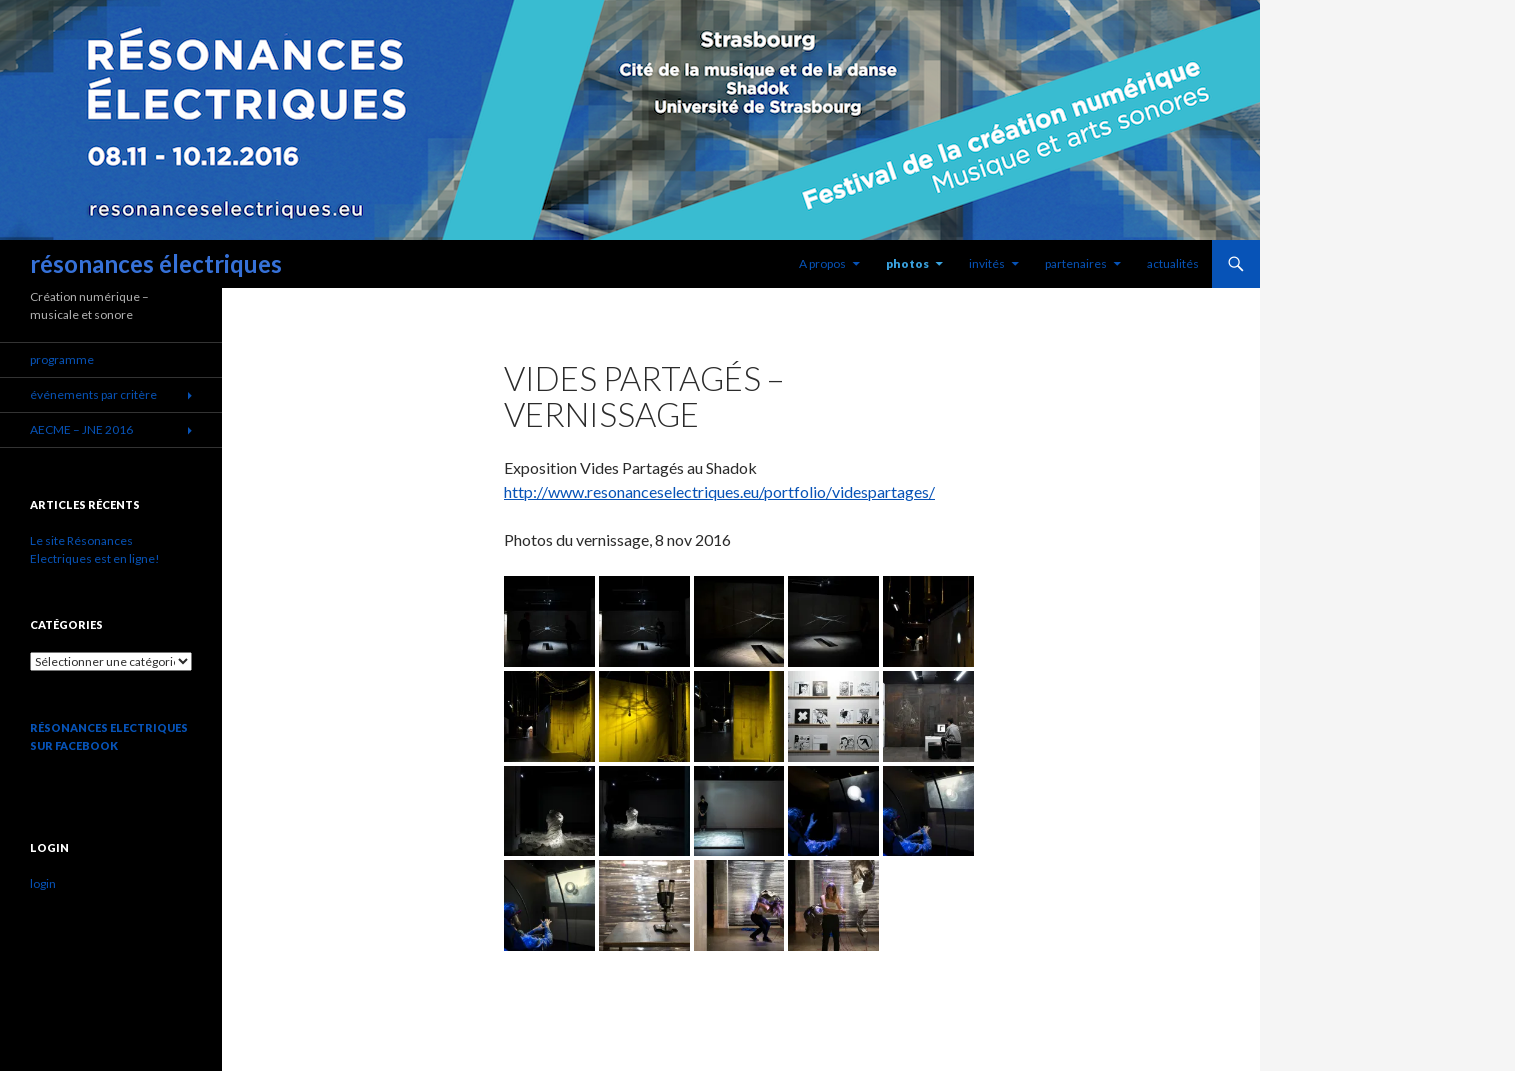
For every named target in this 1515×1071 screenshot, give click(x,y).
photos (907, 263)
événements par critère (93, 394)
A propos (822, 263)
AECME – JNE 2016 (81, 429)
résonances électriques (156, 263)
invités (987, 263)
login (43, 883)
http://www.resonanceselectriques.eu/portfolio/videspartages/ (719, 491)
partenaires (1076, 263)
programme (62, 359)
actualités (1173, 263)
